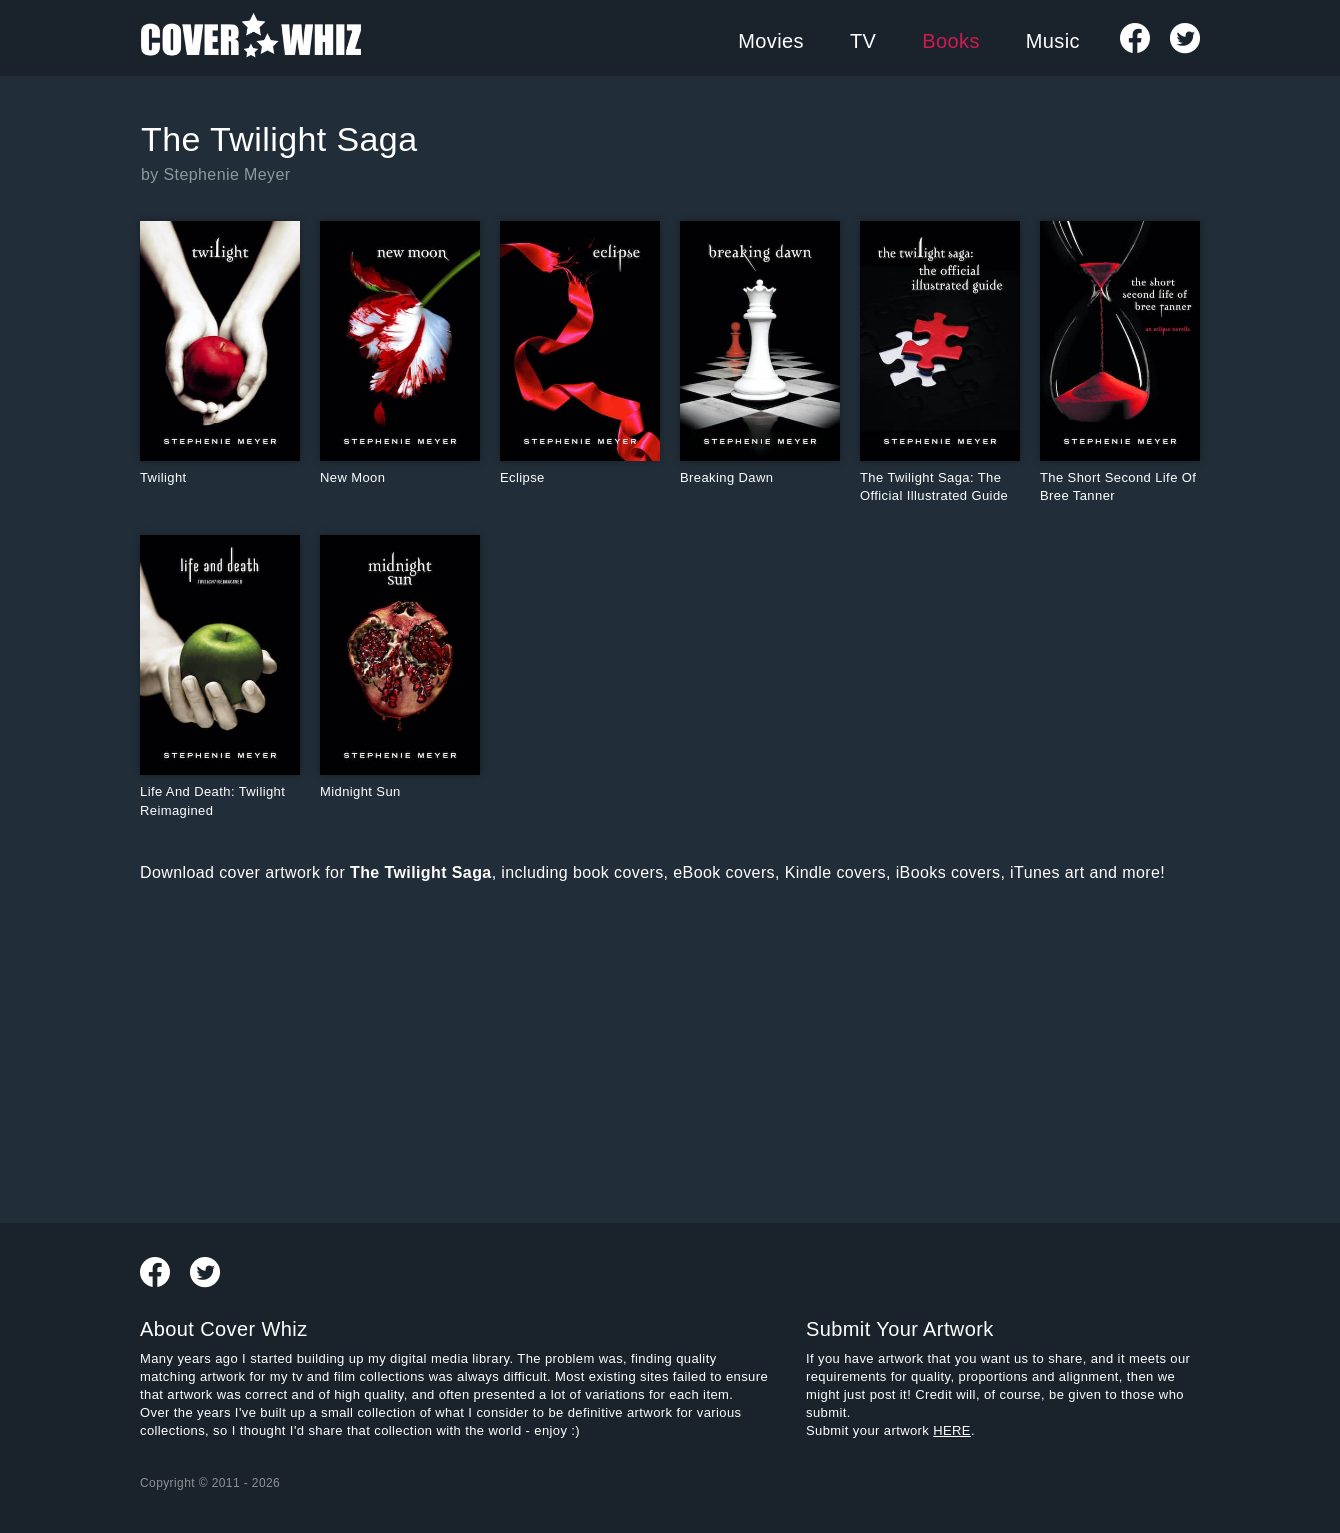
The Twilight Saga (279, 139)
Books (951, 41)
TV (863, 41)
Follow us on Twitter (1185, 38)
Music (1053, 41)
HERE (952, 1430)
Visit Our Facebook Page (1135, 38)
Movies (771, 41)
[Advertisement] (508, 1049)
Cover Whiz (251, 38)
